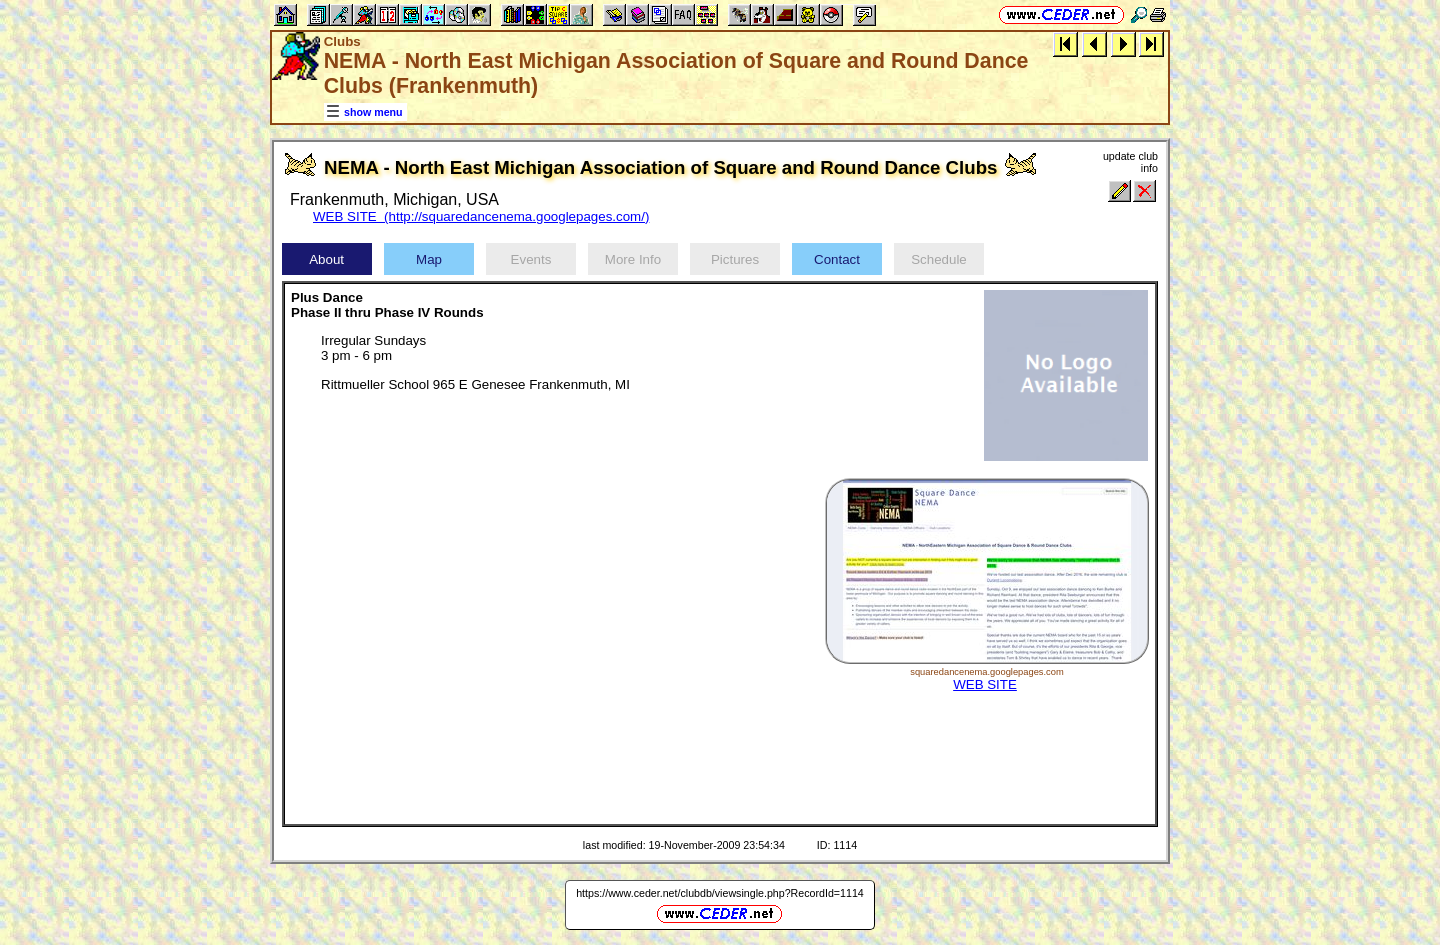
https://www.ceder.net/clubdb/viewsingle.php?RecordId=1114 (720, 893)
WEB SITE (985, 684)
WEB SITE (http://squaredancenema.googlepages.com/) (481, 216)
